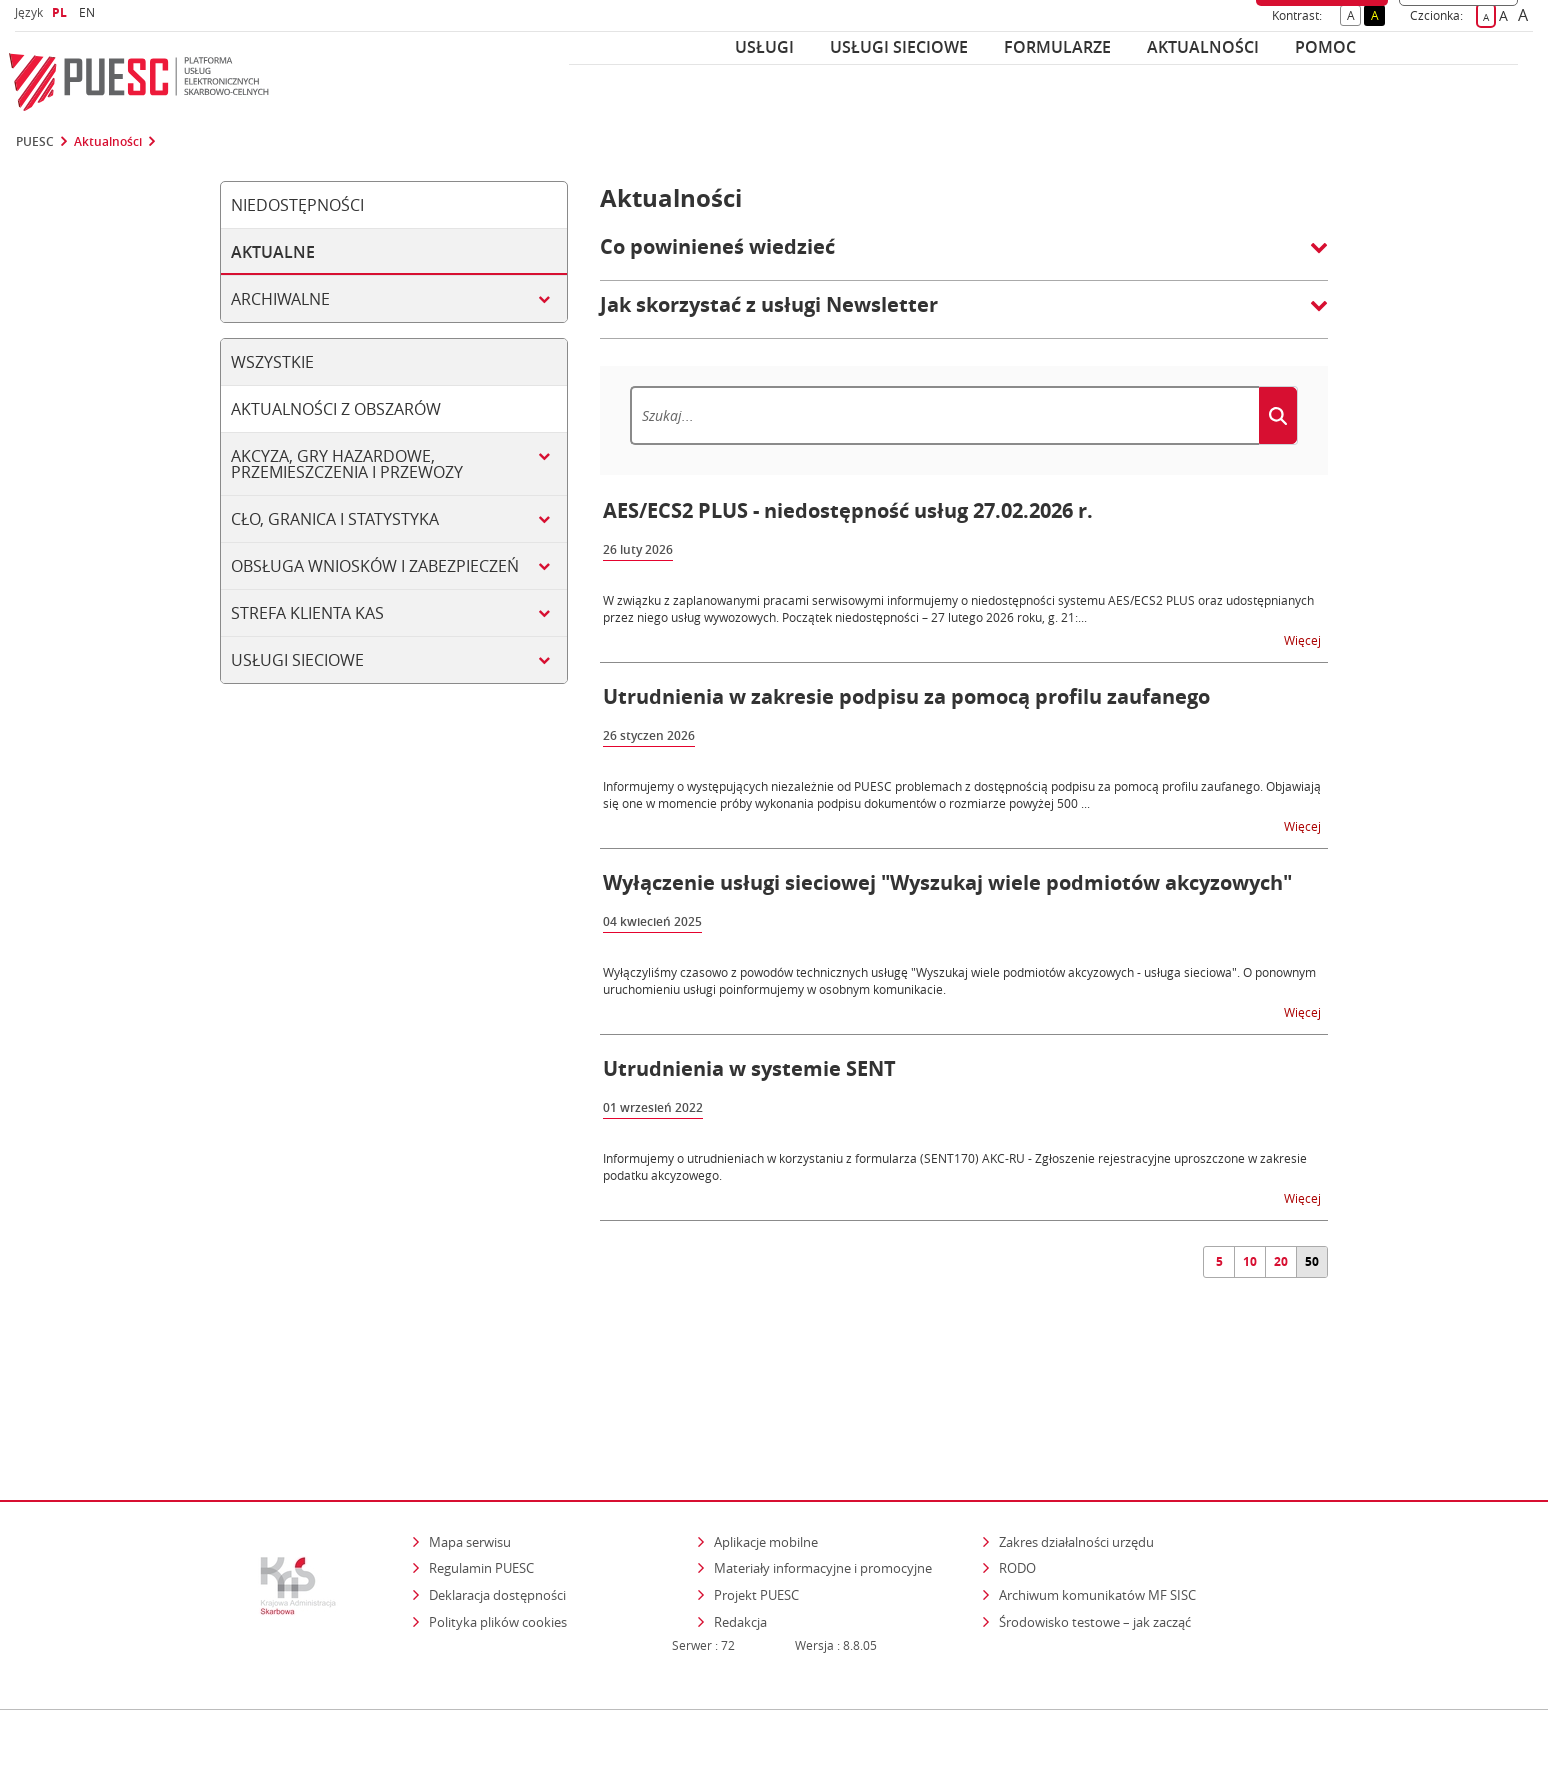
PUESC (35, 142)
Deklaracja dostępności (497, 1508)
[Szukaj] (944, 415)
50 (1312, 1261)
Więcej (1304, 639)
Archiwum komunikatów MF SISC (1097, 1508)
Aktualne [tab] (273, 252)
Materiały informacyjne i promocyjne (823, 1481)
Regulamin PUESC (481, 1481)
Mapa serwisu (470, 1455)
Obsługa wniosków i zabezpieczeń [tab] (375, 566)
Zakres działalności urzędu (1078, 1454)
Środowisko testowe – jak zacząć (1096, 1534)
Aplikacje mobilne (766, 1455)
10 (1250, 1261)
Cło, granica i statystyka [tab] (335, 519)
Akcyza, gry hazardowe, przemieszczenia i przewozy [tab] (347, 464)
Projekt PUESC (756, 1508)
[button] (964, 257)
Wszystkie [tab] (272, 362)
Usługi (764, 47)
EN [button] (89, 12)
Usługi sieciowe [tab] (297, 660)
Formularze (1057, 47)
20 (1281, 1261)
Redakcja (740, 1535)
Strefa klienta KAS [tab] (307, 613)
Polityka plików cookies (498, 1535)
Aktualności (1203, 47)
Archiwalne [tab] (280, 299)
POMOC (1325, 47)
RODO (1017, 1481)
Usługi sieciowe (899, 47)
